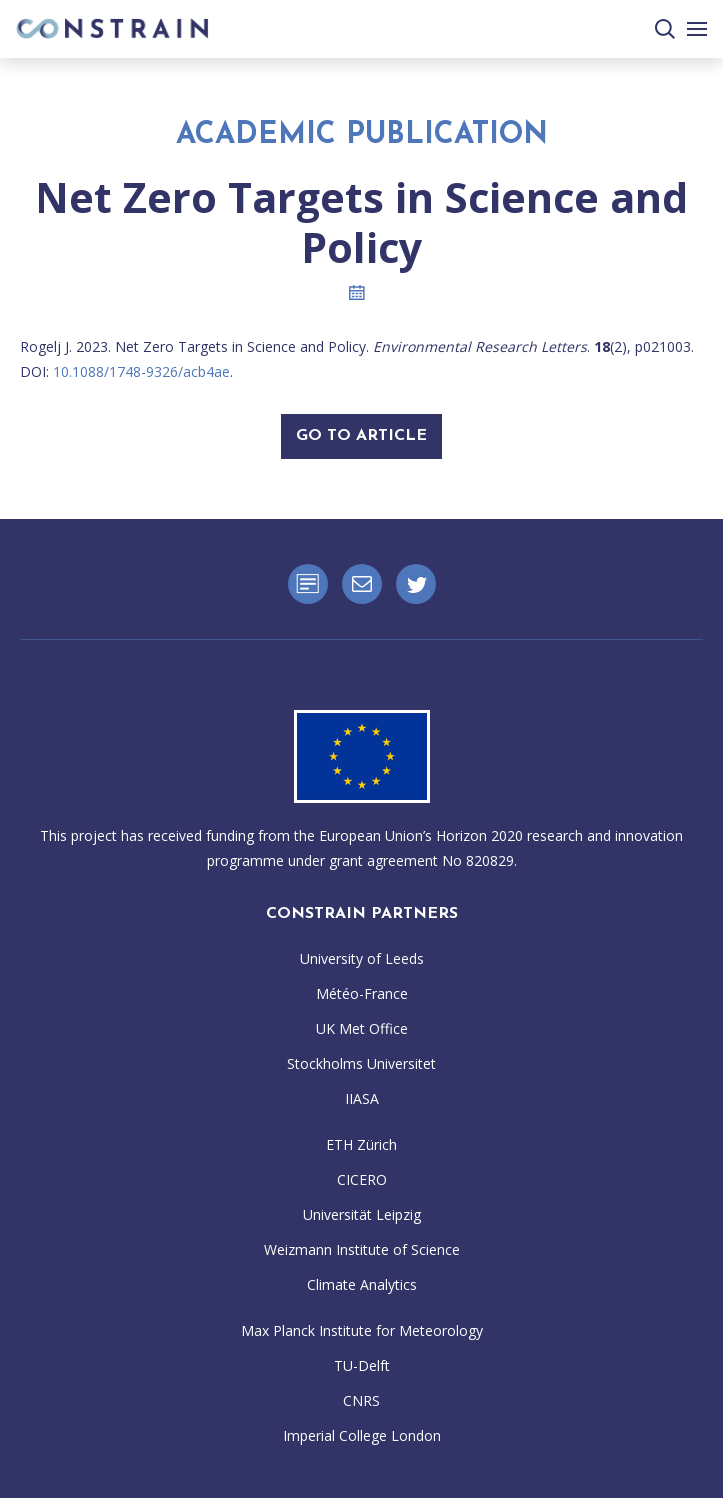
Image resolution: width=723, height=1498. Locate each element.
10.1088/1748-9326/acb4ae (141, 371)
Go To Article (361, 436)
